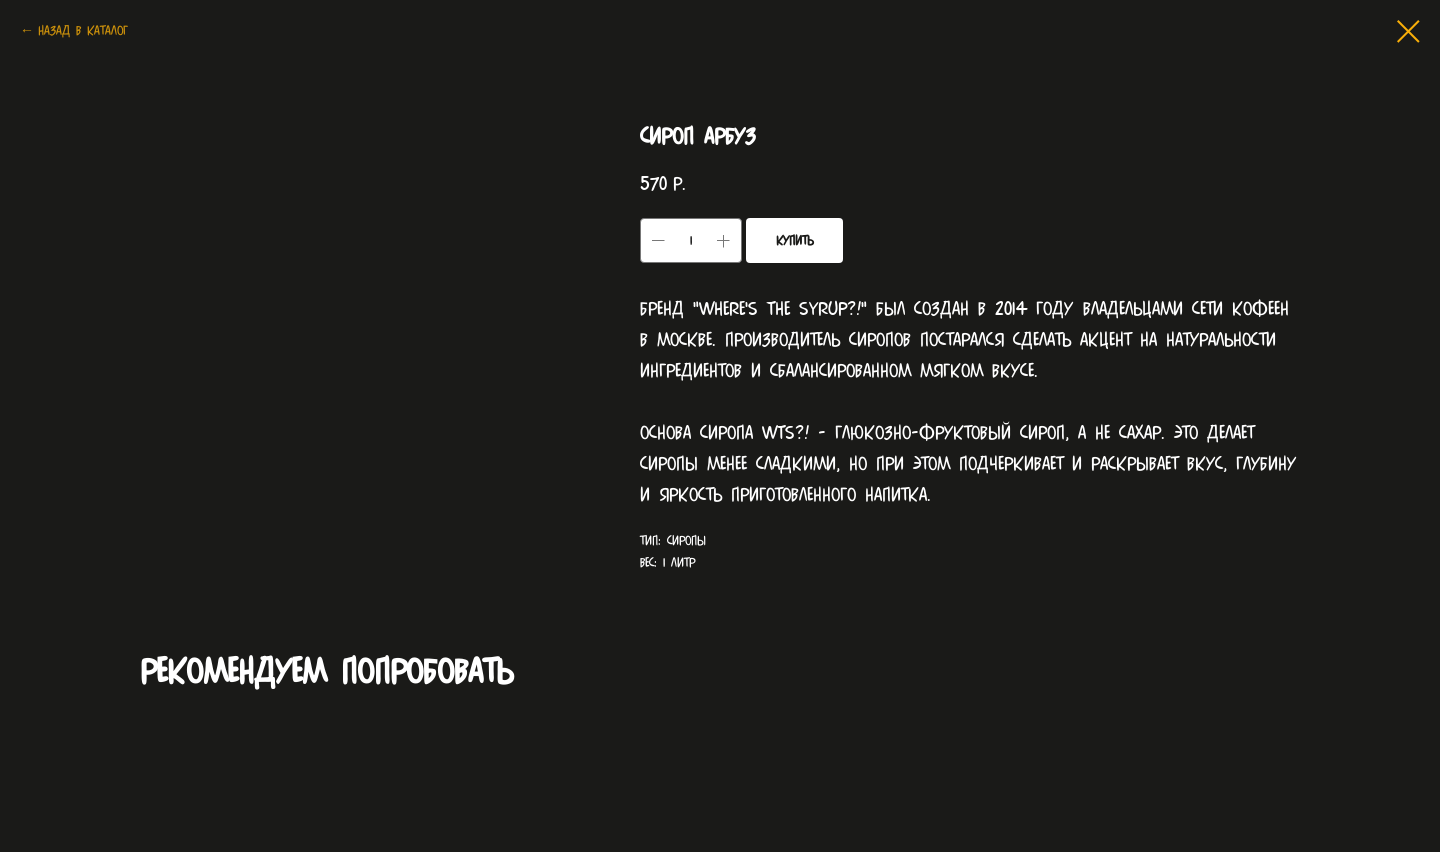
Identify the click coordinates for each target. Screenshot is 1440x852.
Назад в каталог (83, 30)
